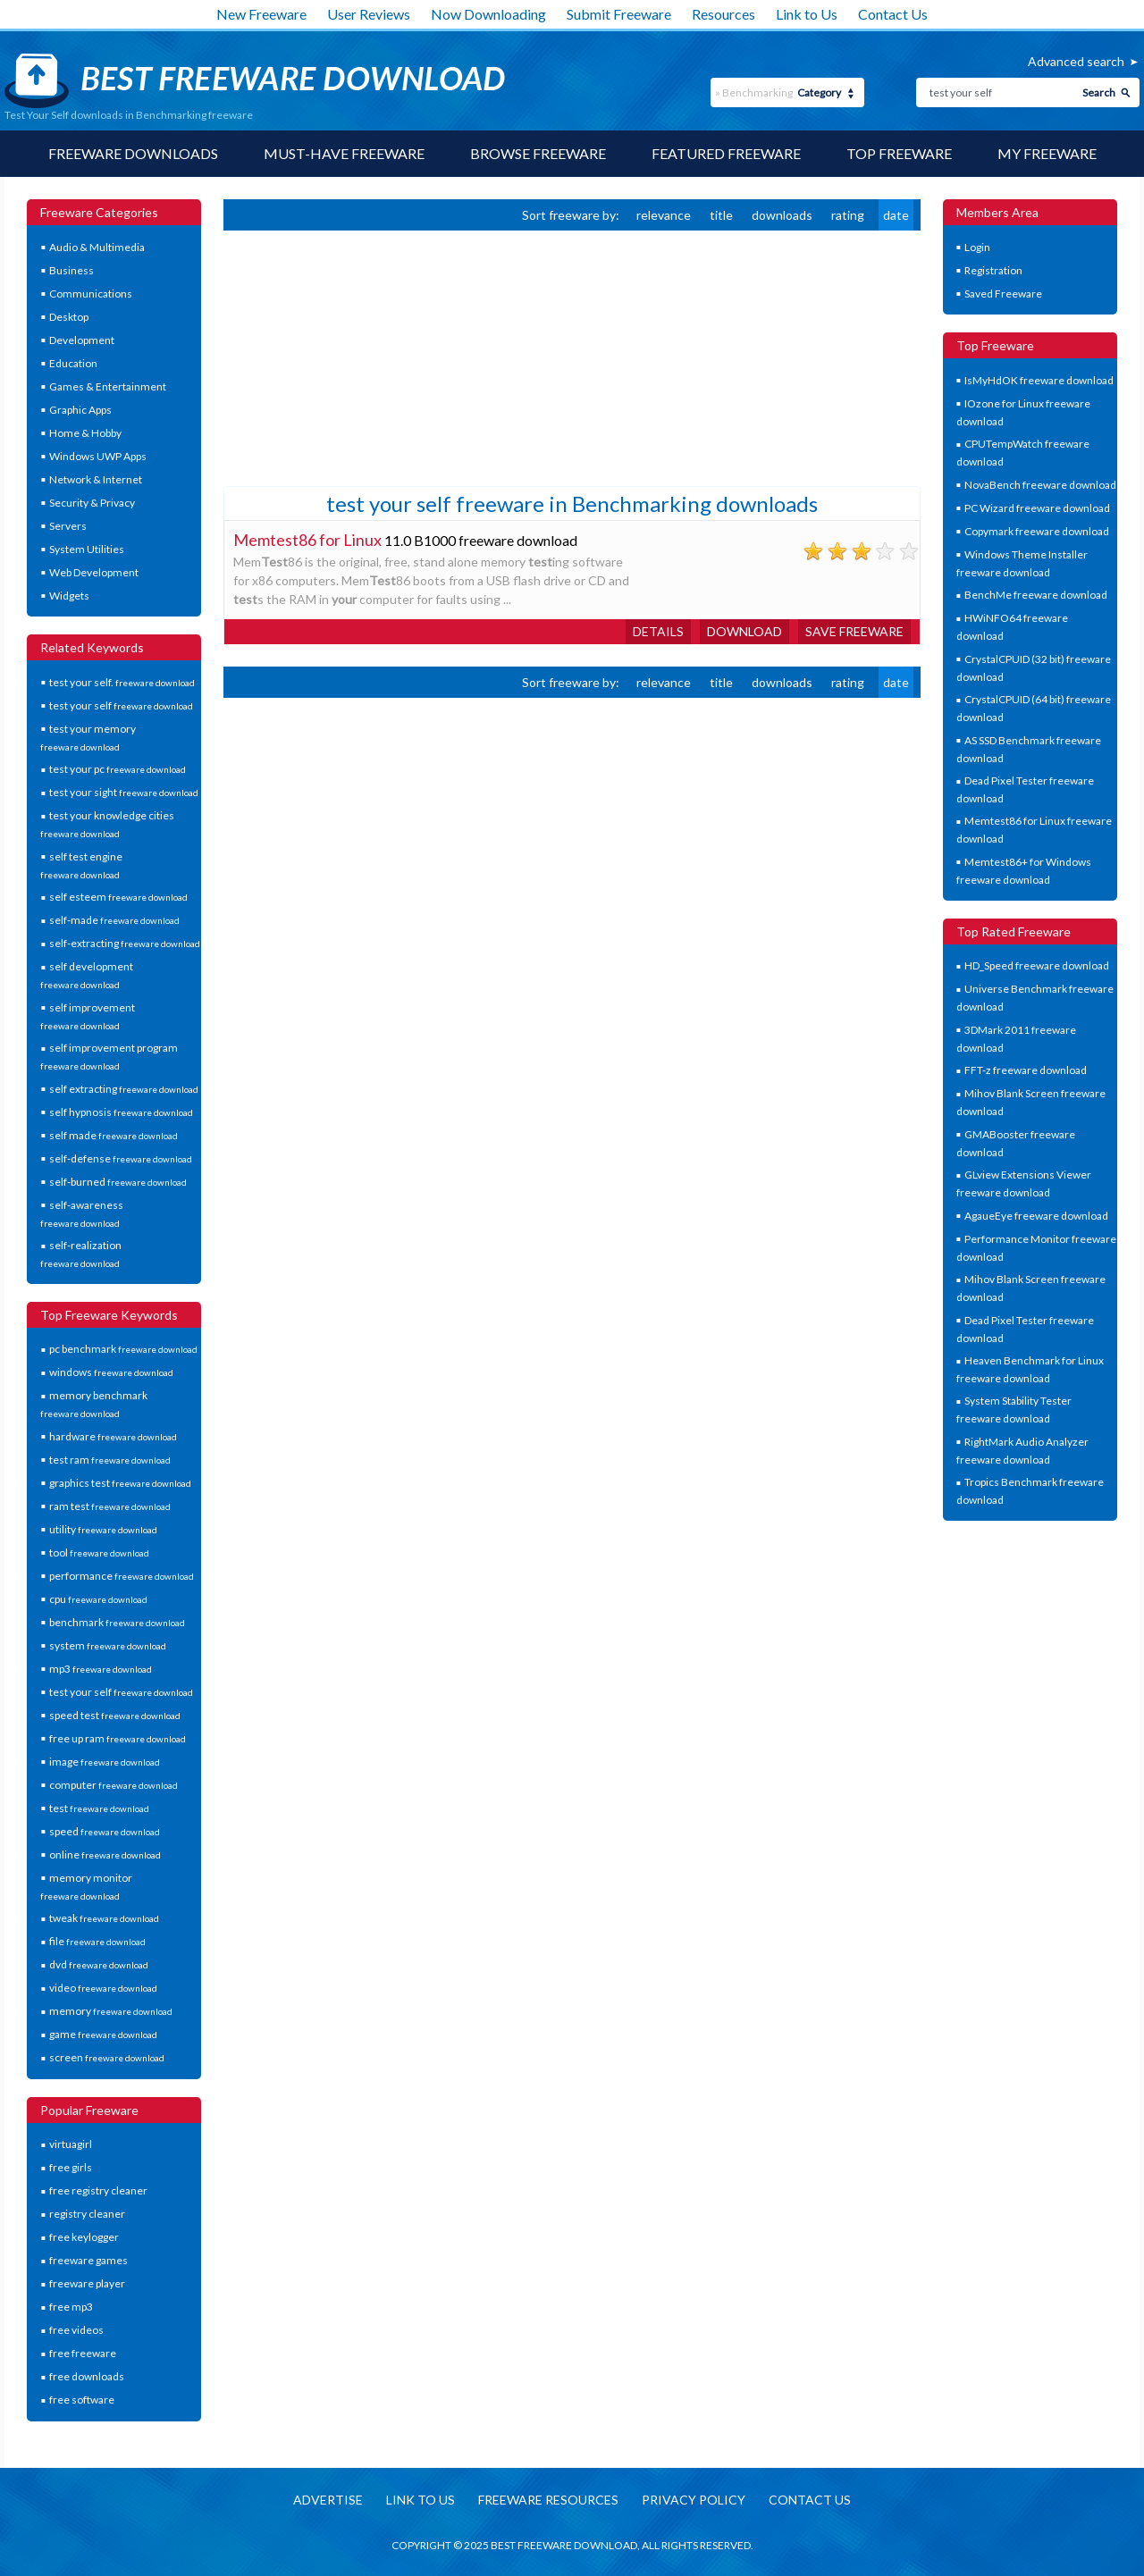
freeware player (87, 2283)
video (103, 1987)
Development (81, 340)
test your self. (122, 682)
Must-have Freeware (344, 153)
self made (113, 1135)
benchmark (117, 1622)
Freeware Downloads (133, 153)
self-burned (118, 1181)
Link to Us (806, 13)
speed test (115, 1715)
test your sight (123, 792)
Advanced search (1076, 61)
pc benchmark (123, 1348)
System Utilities (86, 549)
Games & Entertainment (107, 386)
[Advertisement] (357, 356)
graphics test (120, 1482)
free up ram (117, 1738)
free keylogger (84, 2237)
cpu (98, 1599)
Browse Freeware (538, 153)
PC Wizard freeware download (1037, 508)
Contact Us (893, 13)
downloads (782, 214)
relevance (663, 214)
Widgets (69, 595)
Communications (90, 293)
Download (744, 631)
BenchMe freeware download (1035, 594)
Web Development (94, 572)
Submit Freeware (619, 13)
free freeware (82, 2353)
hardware (113, 1436)
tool (99, 1552)
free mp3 (71, 2306)
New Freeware (261, 13)
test (99, 1808)
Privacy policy (693, 2499)
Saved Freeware (1003, 293)
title (721, 214)
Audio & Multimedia (97, 247)
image (104, 1761)
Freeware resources (548, 2499)
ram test (110, 1506)
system (107, 1645)
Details (658, 631)
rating (847, 214)
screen (106, 2057)
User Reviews (368, 13)
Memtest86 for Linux (307, 540)
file (97, 1941)
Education (73, 363)
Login (977, 247)
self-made (114, 920)
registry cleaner (87, 2213)
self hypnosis (121, 1112)
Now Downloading (488, 13)
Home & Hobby (85, 433)
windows (111, 1372)
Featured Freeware (726, 153)
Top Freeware (899, 153)
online (105, 1854)
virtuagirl (70, 2144)
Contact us (810, 2499)
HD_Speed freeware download (1036, 965)
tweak (104, 1918)
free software (81, 2399)
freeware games (88, 2260)
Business (71, 270)
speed (104, 1831)
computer (113, 1784)
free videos (76, 2330)
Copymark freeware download (1036, 531)
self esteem (118, 896)
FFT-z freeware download (1025, 1070)
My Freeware (1047, 153)
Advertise (328, 2499)
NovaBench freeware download (1040, 484)
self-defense (120, 1158)
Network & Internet (95, 479)
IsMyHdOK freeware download (1039, 380)
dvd (98, 1964)
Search (1098, 92)
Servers (68, 526)
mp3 (100, 1668)
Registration (993, 270)
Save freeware (854, 631)
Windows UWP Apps (98, 456)
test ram (110, 1459)
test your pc (117, 769)
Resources (723, 13)
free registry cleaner (98, 2190)
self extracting (123, 1088)
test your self (121, 705)
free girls (70, 2167)
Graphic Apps (80, 409)
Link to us (420, 2499)
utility (103, 1529)
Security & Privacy (92, 502)
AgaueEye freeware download (1036, 1215)
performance (121, 1575)
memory (110, 2011)
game (103, 2034)
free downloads (86, 2376)
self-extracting (124, 943)
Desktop (68, 316)
